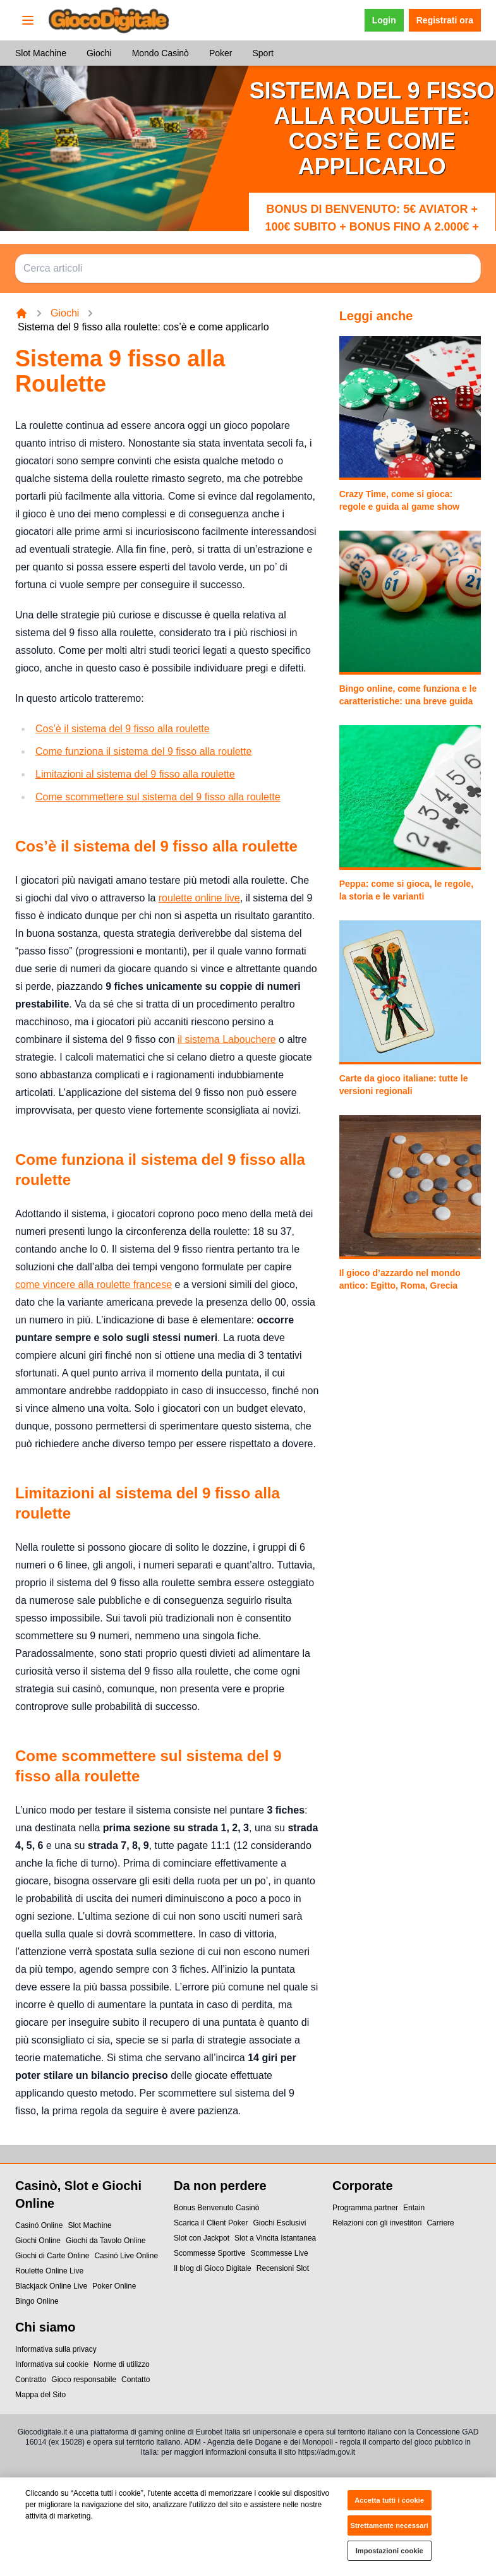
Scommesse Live (279, 2253)
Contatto (135, 2379)
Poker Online (114, 2286)
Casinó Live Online (126, 2255)
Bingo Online (37, 2301)
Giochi (99, 53)
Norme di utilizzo (122, 2364)
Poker (221, 53)
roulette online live (199, 898)
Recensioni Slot (283, 2268)
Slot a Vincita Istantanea (275, 2238)
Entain (414, 2207)
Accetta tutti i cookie (389, 2506)
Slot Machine (40, 53)
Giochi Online (38, 2240)
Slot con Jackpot (201, 2238)
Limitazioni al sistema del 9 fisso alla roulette (135, 774)
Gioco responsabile (83, 2379)
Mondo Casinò (160, 53)
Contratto (30, 2379)
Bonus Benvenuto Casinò (216, 2207)
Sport (262, 53)
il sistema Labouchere (227, 1039)
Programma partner (365, 2207)
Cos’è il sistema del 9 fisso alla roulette (122, 728)
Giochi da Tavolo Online (106, 2240)
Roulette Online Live (49, 2270)
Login (384, 20)
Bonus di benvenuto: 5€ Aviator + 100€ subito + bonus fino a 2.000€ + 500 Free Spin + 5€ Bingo (372, 227)
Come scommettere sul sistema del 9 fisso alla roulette (158, 796)
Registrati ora (444, 20)
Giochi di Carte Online (52, 2255)
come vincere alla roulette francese (93, 1284)
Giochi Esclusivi (279, 2222)
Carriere (440, 2222)
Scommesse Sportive (209, 2253)
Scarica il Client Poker (211, 2222)
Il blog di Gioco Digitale (212, 2268)
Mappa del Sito (40, 2394)
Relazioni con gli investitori (376, 2222)
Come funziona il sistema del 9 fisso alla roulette (143, 751)
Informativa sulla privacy (56, 2349)
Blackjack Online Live (51, 2286)
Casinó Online (39, 2225)
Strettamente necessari (389, 2532)
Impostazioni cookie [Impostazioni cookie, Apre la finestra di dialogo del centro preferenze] (389, 2557)
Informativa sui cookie (51, 2364)
